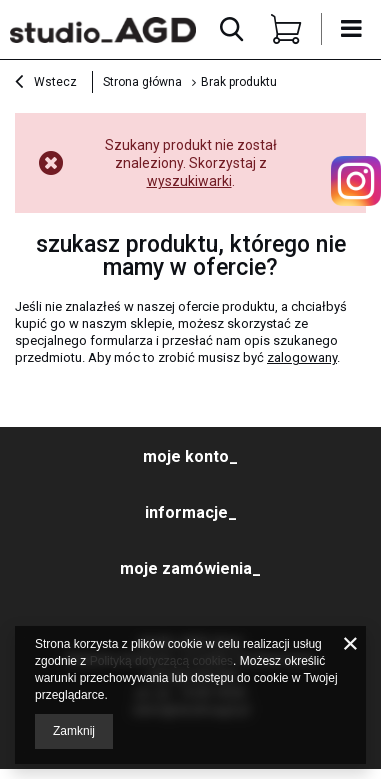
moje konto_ (190, 456)
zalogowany (302, 357)
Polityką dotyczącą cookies (161, 661)
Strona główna (142, 82)
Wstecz (46, 84)
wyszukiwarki (189, 181)
